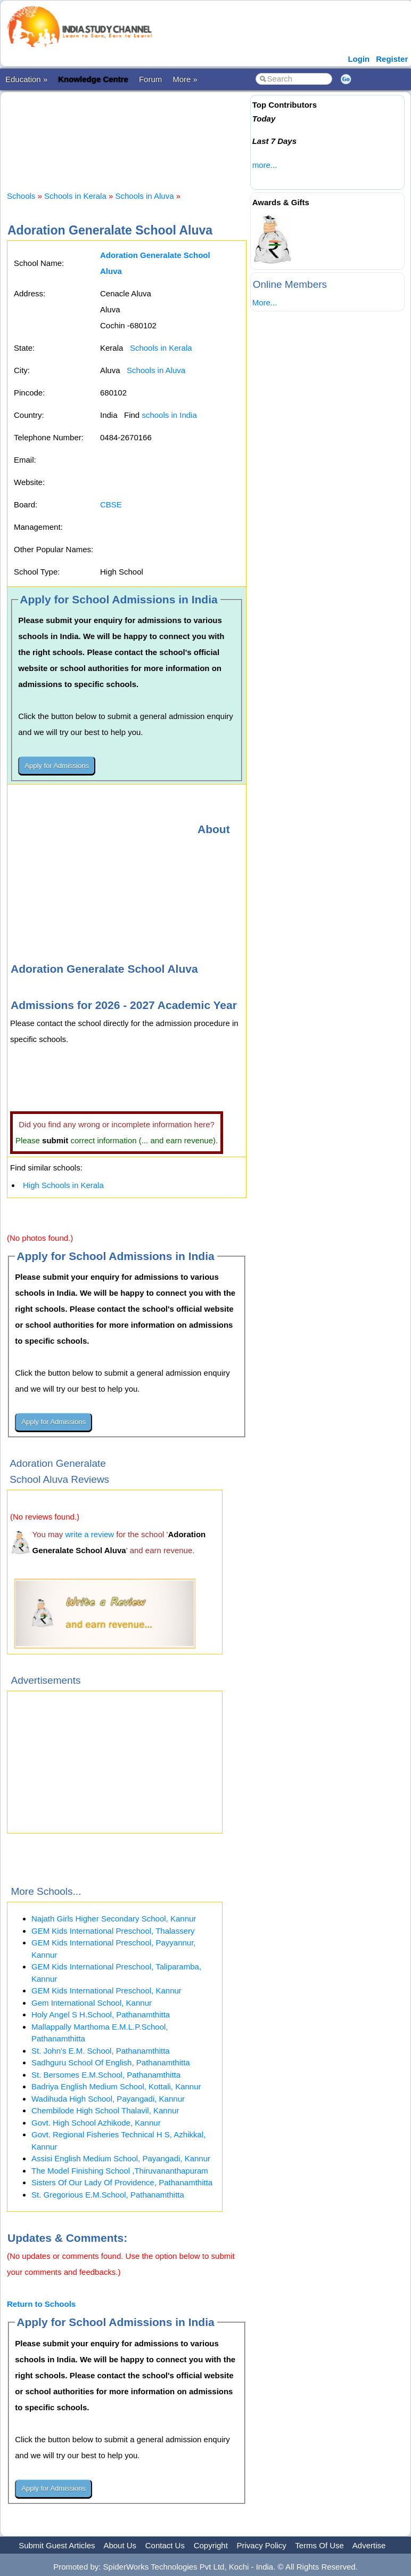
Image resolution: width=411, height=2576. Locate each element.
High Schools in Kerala (63, 1185)
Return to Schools (41, 2303)
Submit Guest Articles (57, 2545)
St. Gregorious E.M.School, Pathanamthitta (107, 2194)
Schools (21, 195)
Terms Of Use (319, 2545)
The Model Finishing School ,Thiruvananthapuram (119, 2170)
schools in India (169, 414)
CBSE (111, 504)
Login (358, 58)
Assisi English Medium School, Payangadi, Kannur (120, 2158)
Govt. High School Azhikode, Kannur (96, 2122)
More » (185, 79)
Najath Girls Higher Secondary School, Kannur (113, 1918)
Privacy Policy (261, 2545)
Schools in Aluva (144, 195)
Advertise (369, 2545)
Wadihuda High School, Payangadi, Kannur (108, 2098)
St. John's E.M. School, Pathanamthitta (100, 2050)
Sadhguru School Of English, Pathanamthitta (110, 2062)
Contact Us (165, 2545)
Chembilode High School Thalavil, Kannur (105, 2110)
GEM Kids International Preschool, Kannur (106, 1990)
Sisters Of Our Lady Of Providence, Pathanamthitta (121, 2182)
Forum (150, 79)
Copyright (211, 2545)
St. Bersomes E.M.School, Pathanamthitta (105, 2074)
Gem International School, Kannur (91, 2002)
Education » (26, 79)
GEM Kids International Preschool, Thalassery (113, 1930)
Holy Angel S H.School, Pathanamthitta (100, 2014)
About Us (119, 2545)
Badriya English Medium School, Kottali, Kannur (116, 2086)
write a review (89, 1534)
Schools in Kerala (75, 195)
